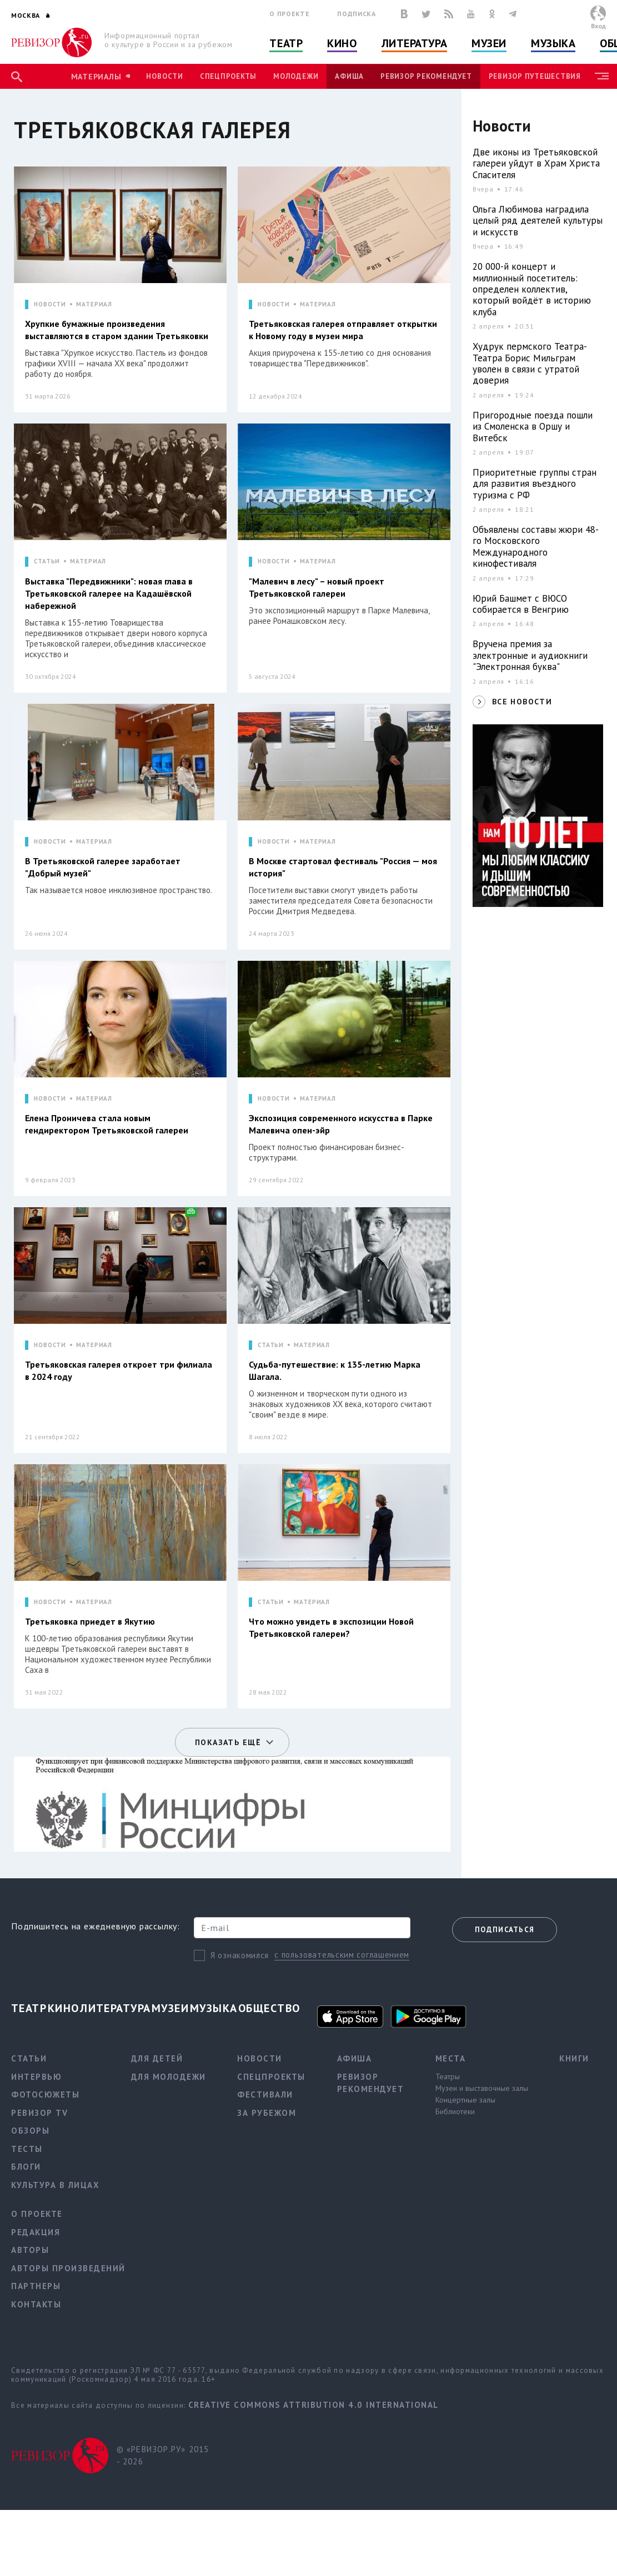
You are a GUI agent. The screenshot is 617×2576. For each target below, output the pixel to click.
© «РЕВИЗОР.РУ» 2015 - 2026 (163, 2455)
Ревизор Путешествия (535, 76)
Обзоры (30, 2130)
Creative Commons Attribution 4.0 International (313, 2404)
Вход (598, 26)
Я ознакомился (239, 1955)
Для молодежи (168, 2076)
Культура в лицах (55, 2185)
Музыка (553, 43)
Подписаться (504, 1929)
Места (450, 2058)
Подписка (356, 13)
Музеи (488, 43)
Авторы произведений (68, 2268)
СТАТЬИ (47, 561)
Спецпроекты (228, 76)
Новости (164, 76)
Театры (447, 2076)
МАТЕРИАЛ (94, 304)
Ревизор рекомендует (425, 76)
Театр (286, 43)
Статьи (29, 2058)
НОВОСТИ (50, 304)
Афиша (349, 76)
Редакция (35, 2232)
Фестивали (265, 2094)
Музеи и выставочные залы (481, 2088)
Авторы (30, 2250)
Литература (415, 43)
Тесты (27, 2149)
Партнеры (36, 2286)
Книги (574, 2058)
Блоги (26, 2166)
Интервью (36, 2076)
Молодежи (295, 76)
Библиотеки (455, 2111)
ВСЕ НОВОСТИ (522, 702)
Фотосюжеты (45, 2094)
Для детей (157, 2058)
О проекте (289, 13)
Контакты (36, 2304)
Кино (342, 43)
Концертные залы (465, 2100)
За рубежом (266, 2113)
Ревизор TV (39, 2113)
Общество (269, 2008)
